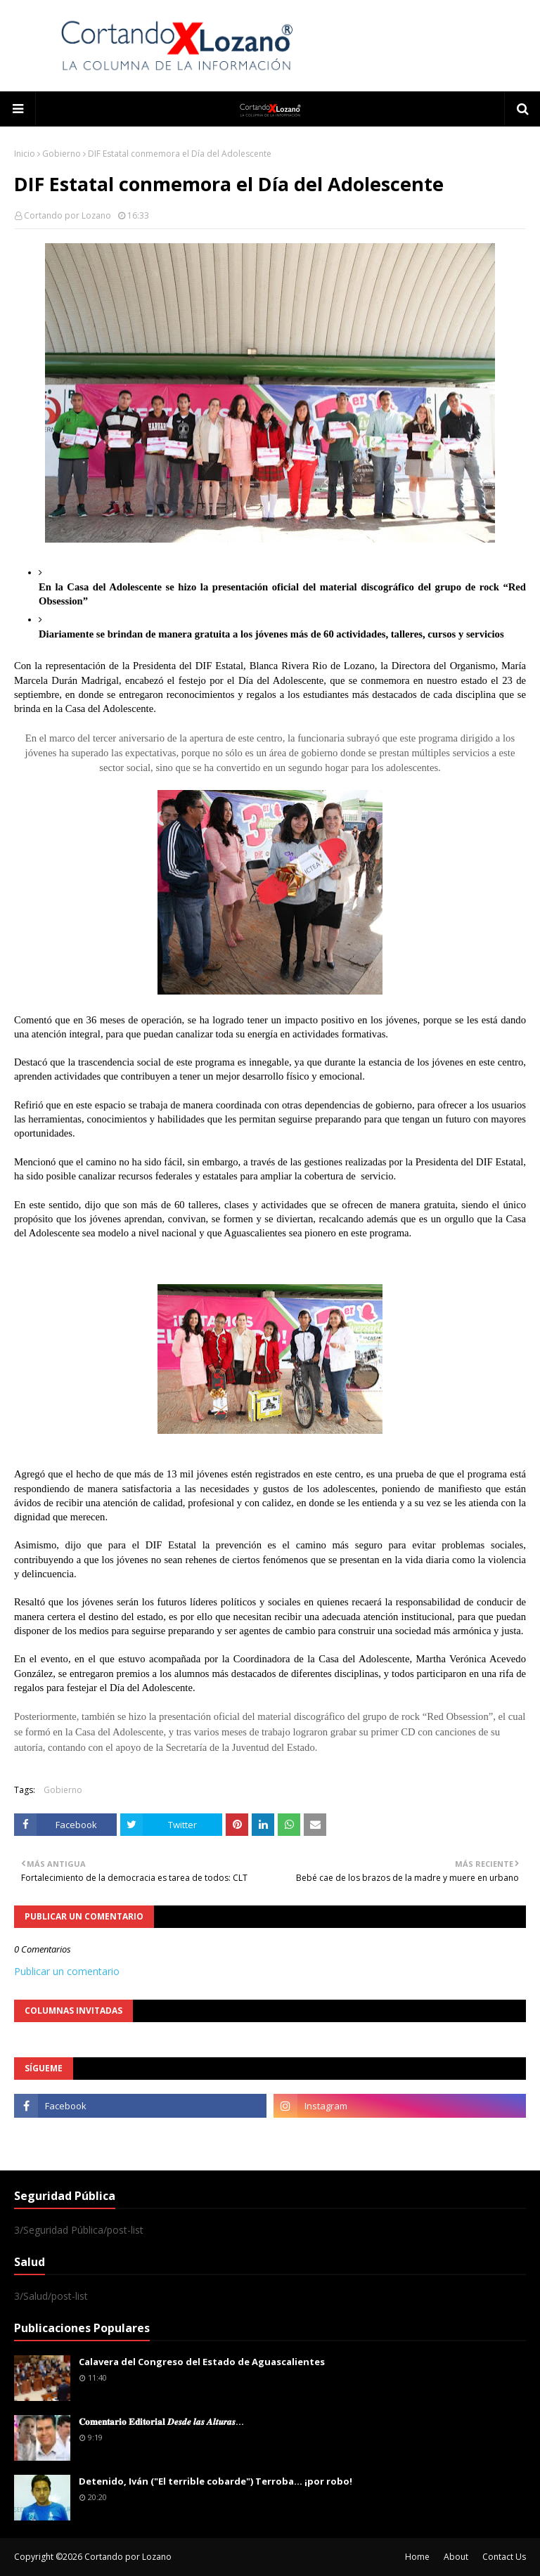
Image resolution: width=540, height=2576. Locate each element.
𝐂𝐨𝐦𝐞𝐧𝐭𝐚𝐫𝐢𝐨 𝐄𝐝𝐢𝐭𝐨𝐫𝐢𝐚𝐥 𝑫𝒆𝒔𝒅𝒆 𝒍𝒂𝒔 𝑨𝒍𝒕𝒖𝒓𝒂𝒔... (161, 2421)
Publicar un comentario (67, 1971)
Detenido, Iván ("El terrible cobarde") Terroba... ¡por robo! (215, 2481)
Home (417, 2557)
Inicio (24, 154)
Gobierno (61, 154)
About (456, 2557)
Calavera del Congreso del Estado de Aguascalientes (202, 2361)
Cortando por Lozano (67, 215)
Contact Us (504, 2557)
